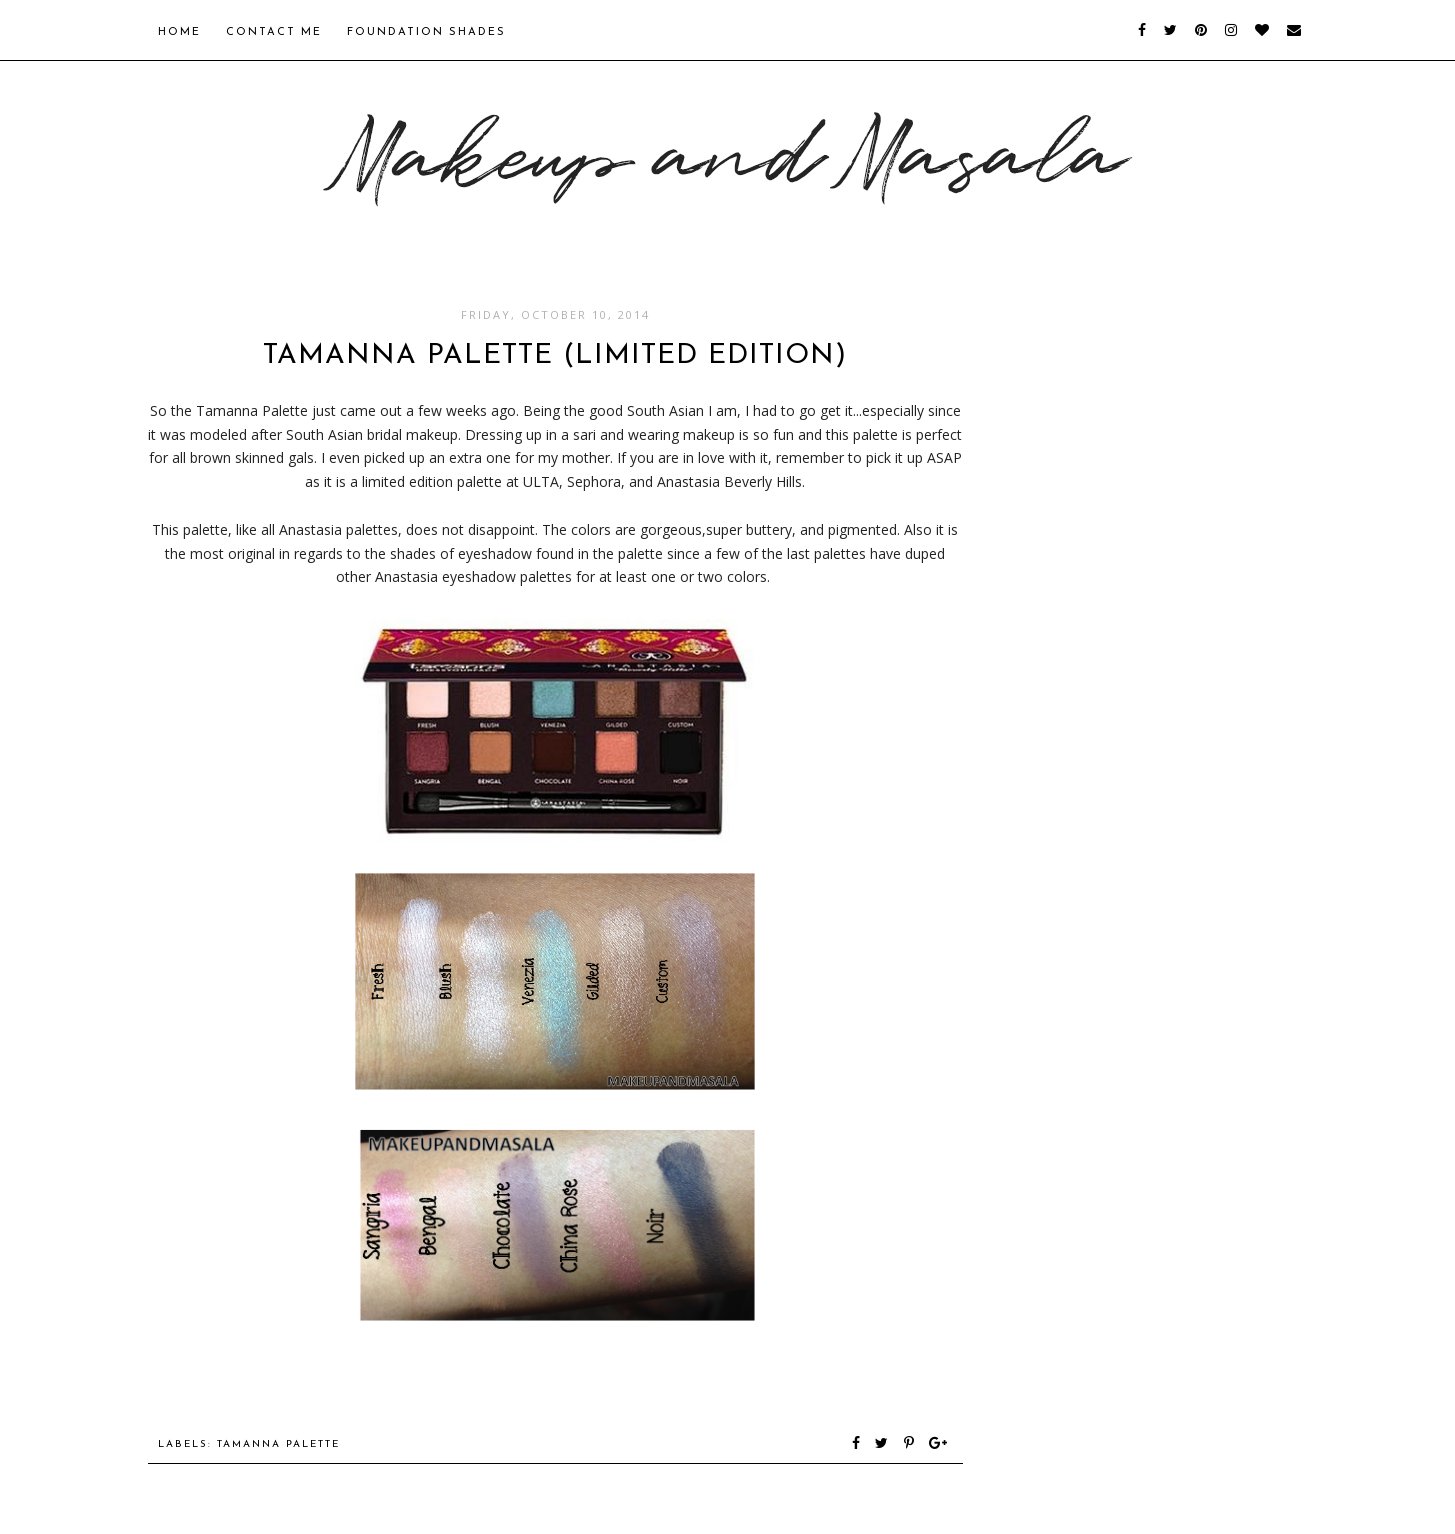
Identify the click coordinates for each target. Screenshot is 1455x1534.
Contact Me (274, 32)
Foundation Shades (426, 32)
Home (179, 32)
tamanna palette (278, 1444)
